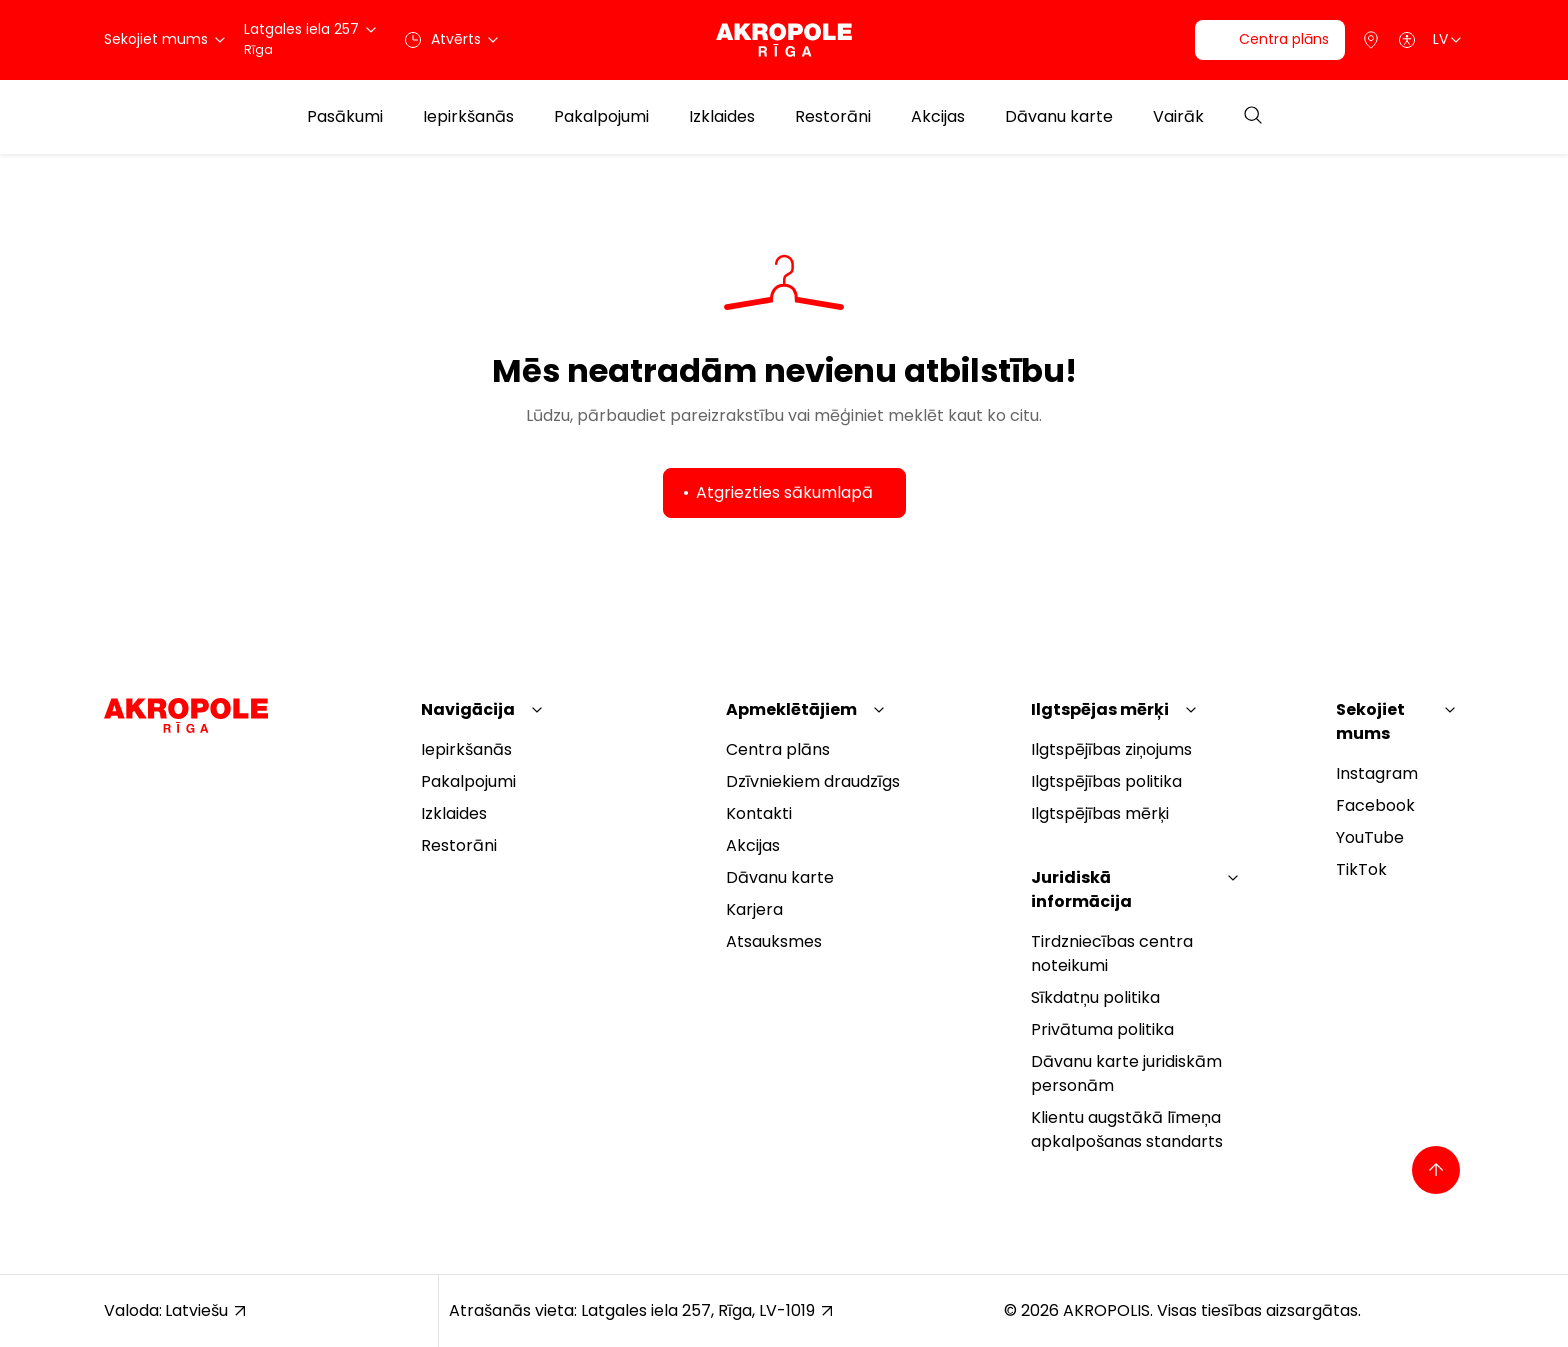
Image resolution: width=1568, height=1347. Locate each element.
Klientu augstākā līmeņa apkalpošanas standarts (1127, 1129)
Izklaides (722, 117)
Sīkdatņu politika (1095, 997)
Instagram (1377, 773)
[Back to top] (1436, 1170)
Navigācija (468, 709)
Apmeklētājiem (791, 709)
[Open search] (1253, 116)
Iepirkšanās (468, 117)
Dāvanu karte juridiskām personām (1126, 1073)
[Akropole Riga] (783, 40)
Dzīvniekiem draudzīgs (813, 781)
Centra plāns (778, 749)
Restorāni (833, 117)
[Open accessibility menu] (1407, 40)
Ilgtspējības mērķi (1100, 813)
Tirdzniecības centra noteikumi (1112, 953)
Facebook (1375, 805)
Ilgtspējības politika (1106, 781)
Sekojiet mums (1370, 721)
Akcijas (938, 117)
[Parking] (1371, 40)
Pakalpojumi (601, 117)
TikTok (1361, 869)
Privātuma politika (1102, 1029)
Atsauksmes (774, 941)
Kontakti (759, 813)
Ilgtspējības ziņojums (1111, 749)
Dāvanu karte (1059, 117)
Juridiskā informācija (1081, 889)
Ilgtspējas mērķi (1100, 709)
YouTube (1370, 837)
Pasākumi (345, 117)
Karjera (754, 909)
